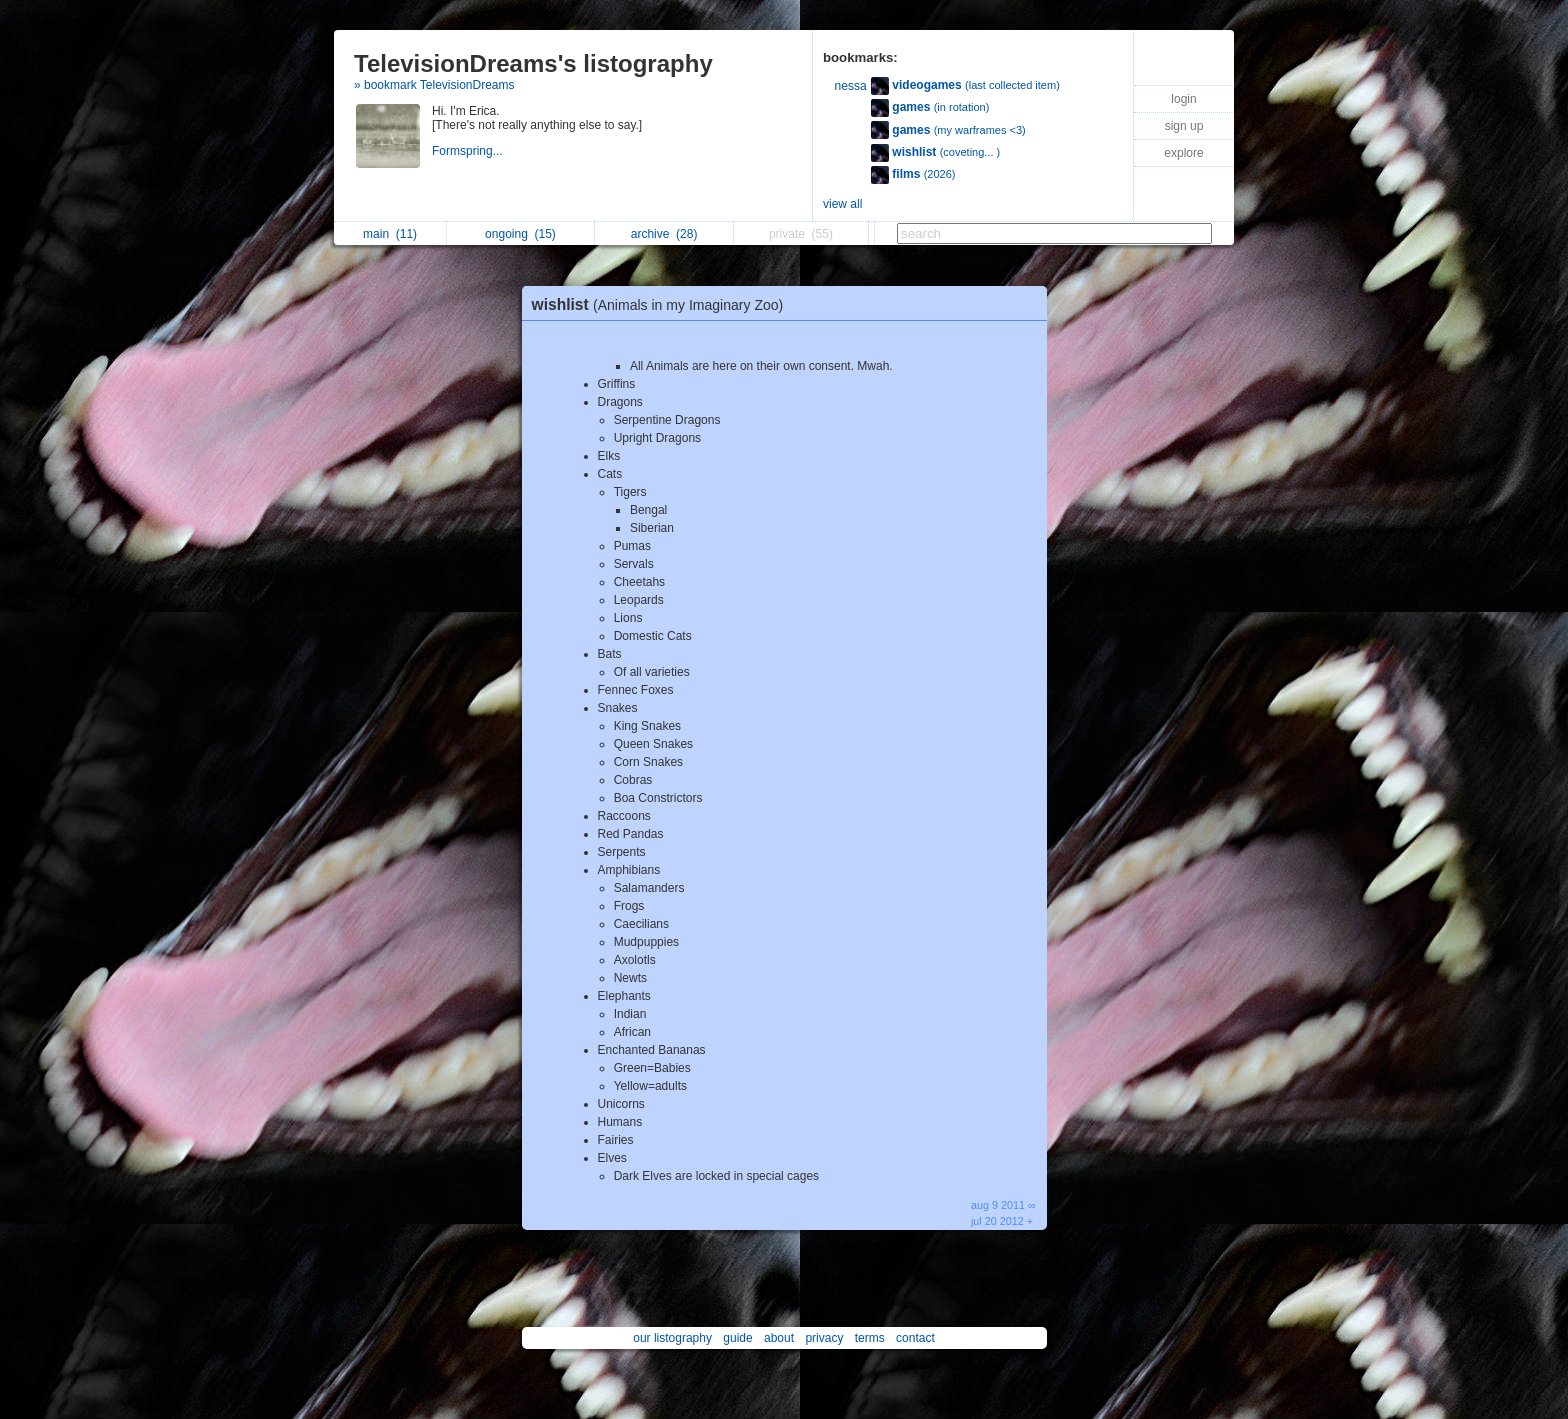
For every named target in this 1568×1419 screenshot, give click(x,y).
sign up (1184, 126)
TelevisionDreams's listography (533, 63)
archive (664, 234)
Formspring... (469, 151)
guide (737, 1338)
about (779, 1338)
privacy (824, 1338)
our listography (672, 1338)
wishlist (663, 304)
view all (842, 204)
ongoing (520, 234)
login (1183, 99)
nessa (851, 86)
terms (870, 1338)
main (390, 234)
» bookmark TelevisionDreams (434, 85)
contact (915, 1338)
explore (1183, 153)
